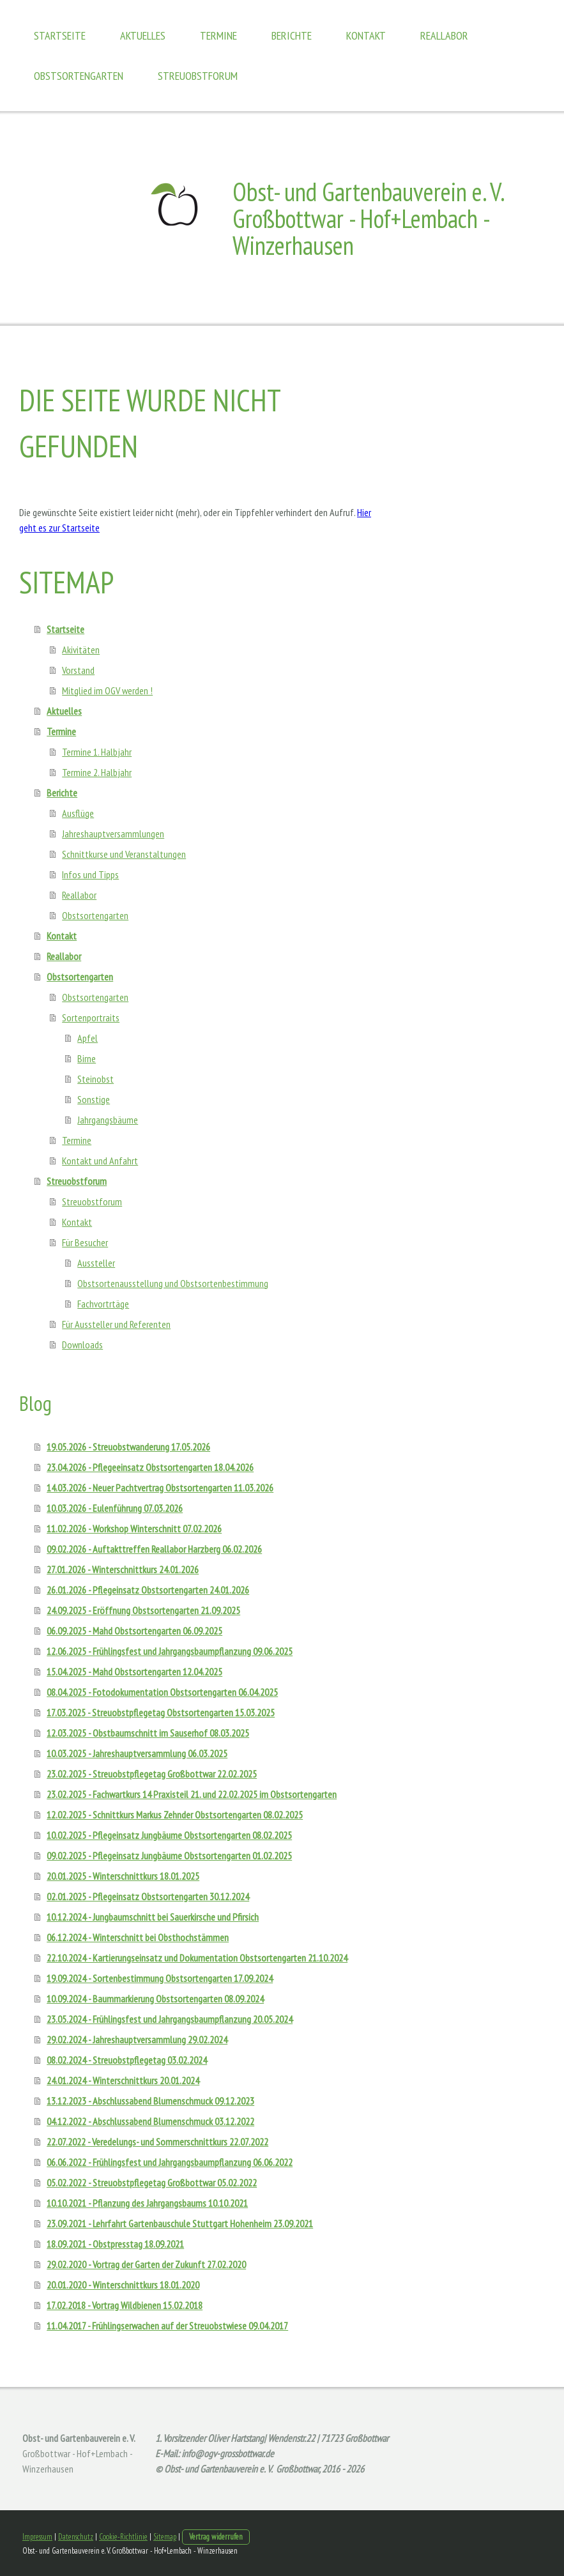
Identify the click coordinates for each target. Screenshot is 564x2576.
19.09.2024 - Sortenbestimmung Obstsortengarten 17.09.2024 (160, 1978)
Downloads (82, 1344)
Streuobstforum (198, 75)
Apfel (87, 1038)
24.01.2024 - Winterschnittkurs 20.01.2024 (123, 2080)
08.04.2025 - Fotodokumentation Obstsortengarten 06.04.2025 (162, 1692)
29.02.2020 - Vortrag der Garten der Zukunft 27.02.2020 (146, 2264)
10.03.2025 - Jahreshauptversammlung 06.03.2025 (137, 1753)
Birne (86, 1058)
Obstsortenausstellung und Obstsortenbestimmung (172, 1283)
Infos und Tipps (90, 874)
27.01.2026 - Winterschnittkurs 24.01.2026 (123, 1569)
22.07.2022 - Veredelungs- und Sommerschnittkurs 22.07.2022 (157, 2141)
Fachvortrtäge (103, 1303)
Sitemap (164, 2536)
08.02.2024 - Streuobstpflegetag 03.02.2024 (127, 2060)
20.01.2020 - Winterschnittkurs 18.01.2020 (123, 2284)
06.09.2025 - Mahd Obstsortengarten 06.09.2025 (134, 1630)
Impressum (37, 2536)
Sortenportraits (90, 1017)
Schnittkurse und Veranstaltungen (124, 854)
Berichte (291, 35)
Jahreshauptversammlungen (113, 833)
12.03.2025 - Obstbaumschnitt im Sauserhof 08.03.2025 (148, 1732)
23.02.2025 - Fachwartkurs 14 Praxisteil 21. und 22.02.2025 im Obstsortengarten (192, 1794)
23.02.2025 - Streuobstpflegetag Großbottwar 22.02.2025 (152, 1773)
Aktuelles (142, 35)
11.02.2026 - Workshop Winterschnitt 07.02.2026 (134, 1528)
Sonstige (93, 1099)
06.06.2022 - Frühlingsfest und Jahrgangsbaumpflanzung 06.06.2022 (170, 2162)
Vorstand (78, 670)
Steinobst (95, 1078)
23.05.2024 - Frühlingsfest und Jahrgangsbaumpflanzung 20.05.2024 (170, 2019)
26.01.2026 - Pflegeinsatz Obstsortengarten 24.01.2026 (148, 1589)
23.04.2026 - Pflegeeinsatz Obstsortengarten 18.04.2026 (150, 1467)
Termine (218, 35)
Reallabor (444, 35)
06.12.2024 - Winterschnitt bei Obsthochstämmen (138, 1937)
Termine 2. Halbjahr (97, 772)
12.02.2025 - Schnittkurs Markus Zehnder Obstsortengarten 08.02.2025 (175, 1814)
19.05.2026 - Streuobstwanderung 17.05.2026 (128, 1446)
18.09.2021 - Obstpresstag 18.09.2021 (115, 2243)
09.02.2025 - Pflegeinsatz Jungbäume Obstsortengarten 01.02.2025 (169, 1855)
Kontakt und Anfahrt (100, 1160)
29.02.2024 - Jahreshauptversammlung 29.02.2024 (137, 2039)
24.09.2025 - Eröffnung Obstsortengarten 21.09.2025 (143, 1610)
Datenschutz (75, 2536)
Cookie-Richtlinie (123, 2536)
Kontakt (366, 35)
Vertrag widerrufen (216, 2536)
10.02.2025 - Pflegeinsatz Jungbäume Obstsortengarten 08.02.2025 (169, 1835)
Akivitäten (81, 649)
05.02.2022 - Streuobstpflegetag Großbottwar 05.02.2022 (152, 2182)
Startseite (60, 35)
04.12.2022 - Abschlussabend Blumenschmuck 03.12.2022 (150, 2121)
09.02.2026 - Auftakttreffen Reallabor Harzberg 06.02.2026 (154, 1549)
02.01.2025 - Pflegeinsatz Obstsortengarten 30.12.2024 (148, 1896)
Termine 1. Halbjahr (97, 751)
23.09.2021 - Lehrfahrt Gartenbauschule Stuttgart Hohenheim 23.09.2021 (180, 2223)
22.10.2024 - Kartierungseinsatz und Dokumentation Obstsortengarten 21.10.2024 (197, 1957)
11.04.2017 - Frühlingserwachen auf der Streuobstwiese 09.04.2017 (167, 2325)
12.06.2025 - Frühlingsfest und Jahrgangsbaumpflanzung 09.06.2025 (170, 1651)
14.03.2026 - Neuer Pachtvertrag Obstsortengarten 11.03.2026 (160, 1487)
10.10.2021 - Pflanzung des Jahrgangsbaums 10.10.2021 (147, 2203)
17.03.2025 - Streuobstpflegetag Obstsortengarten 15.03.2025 (161, 1712)
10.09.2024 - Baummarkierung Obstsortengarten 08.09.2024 (155, 1998)
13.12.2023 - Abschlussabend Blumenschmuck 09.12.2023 (150, 2100)
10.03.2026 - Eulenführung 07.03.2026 (115, 1508)
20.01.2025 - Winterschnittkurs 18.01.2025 (123, 1876)
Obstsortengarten (78, 75)
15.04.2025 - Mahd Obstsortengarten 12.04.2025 (134, 1671)
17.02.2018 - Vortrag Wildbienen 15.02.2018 (124, 2305)
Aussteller (96, 1262)
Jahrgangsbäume (107, 1119)
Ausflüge (78, 813)
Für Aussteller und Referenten (116, 1324)
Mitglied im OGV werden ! (107, 690)
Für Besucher (85, 1242)
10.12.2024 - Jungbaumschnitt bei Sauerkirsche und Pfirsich (153, 1916)
